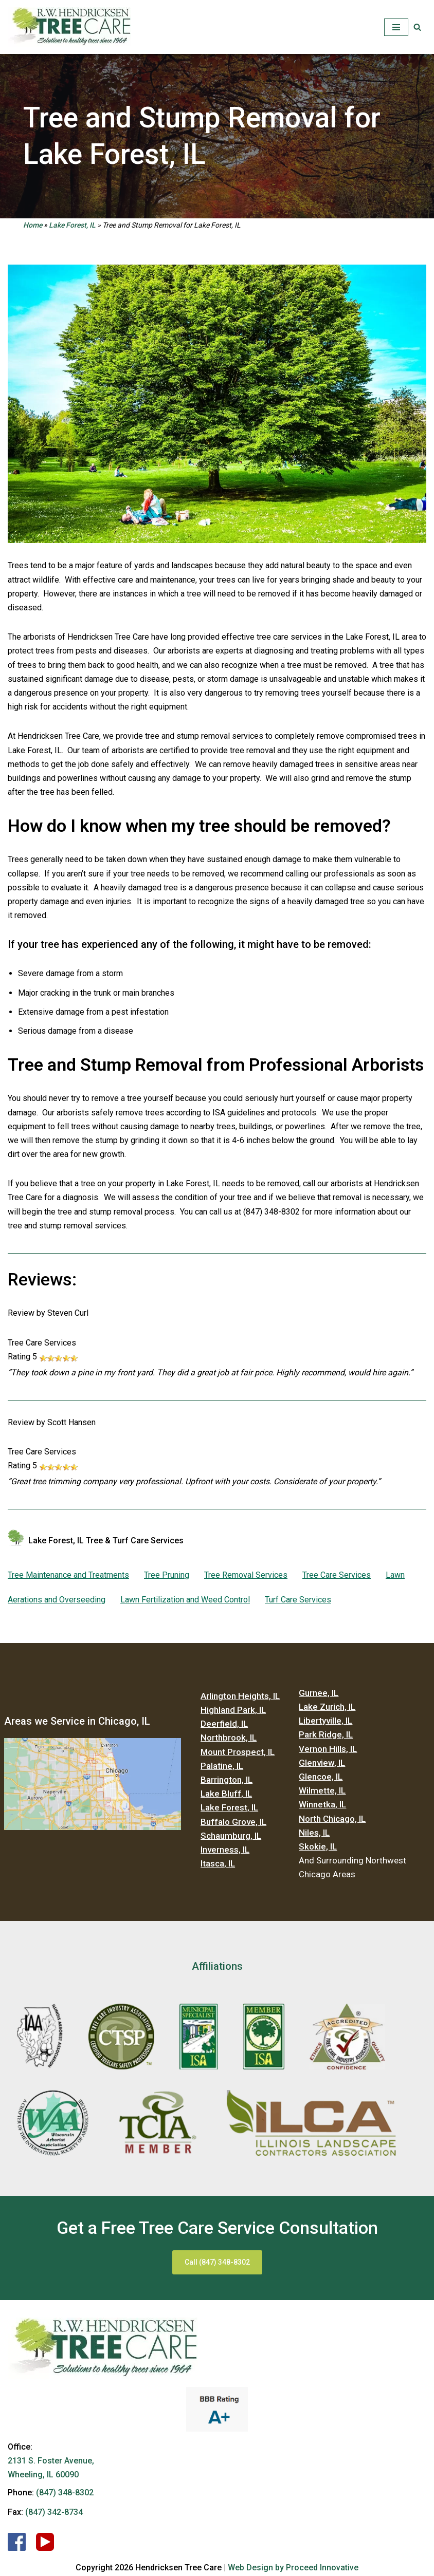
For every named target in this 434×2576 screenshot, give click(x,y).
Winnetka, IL (322, 1804)
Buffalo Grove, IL (233, 1822)
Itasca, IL (218, 1863)
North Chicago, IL (332, 1819)
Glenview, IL (322, 1763)
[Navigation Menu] (396, 27)
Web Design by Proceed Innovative (293, 2567)
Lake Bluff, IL (226, 1793)
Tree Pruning (166, 1575)
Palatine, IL (222, 1766)
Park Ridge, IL (326, 1734)
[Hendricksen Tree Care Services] (69, 27)
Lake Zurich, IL (327, 1707)
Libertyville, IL (325, 1720)
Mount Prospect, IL (238, 1752)
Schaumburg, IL (231, 1836)
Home (32, 225)
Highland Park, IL (233, 1710)
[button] (417, 27)
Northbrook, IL (229, 1737)
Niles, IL (314, 1832)
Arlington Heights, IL (240, 1696)
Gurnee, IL (318, 1693)
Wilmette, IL (322, 1790)
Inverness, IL (225, 1849)
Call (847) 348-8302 (217, 2262)
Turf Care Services (298, 1599)
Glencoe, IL (320, 1776)
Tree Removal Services (245, 1575)
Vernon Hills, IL (328, 1749)
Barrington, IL (226, 1780)
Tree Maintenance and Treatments (68, 1575)
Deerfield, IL (224, 1724)
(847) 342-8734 (54, 2512)
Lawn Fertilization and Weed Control (185, 1599)
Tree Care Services (336, 1575)
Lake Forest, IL (72, 225)
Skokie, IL (318, 1846)
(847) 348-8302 (65, 2492)
